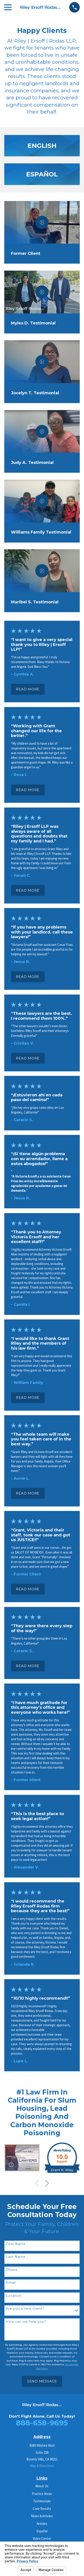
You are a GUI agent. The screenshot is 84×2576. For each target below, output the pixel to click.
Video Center (42, 2538)
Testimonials (42, 2501)
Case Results (42, 2508)
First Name (16, 2244)
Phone (12, 2270)
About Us (41, 2486)
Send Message (42, 2381)
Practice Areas (42, 2494)
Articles (42, 2523)
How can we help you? (26, 2322)
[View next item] (47, 2183)
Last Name (16, 2257)
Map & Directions (42, 2466)
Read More (27, 689)
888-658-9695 (42, 2422)
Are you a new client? (25, 2309)
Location (14, 2296)
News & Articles (42, 2516)
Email (11, 2283)
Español (42, 2531)
